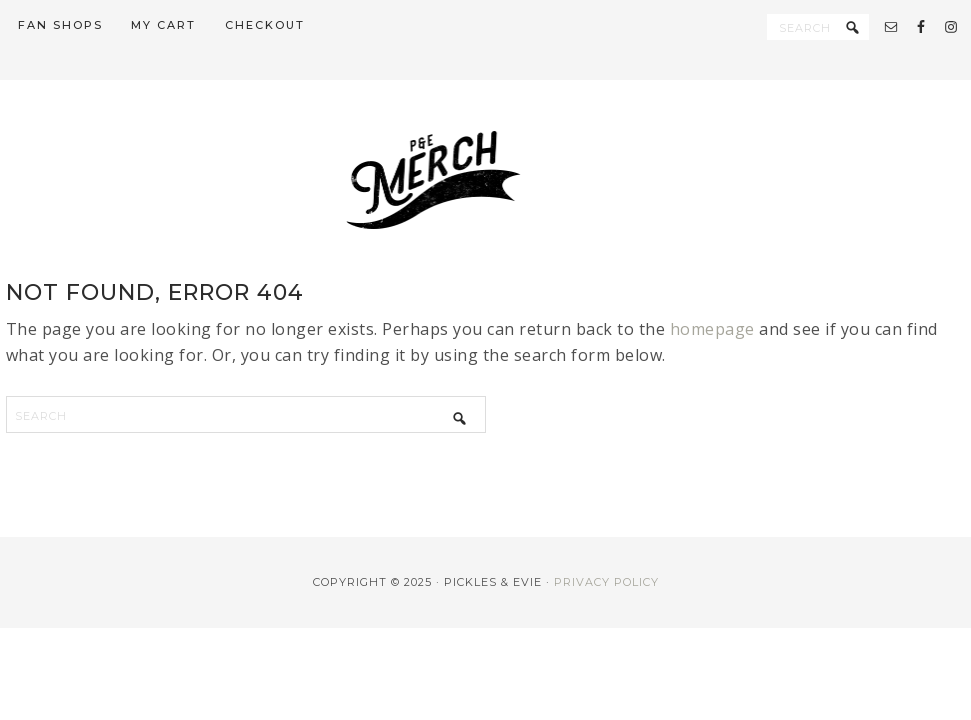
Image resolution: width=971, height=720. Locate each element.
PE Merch (486, 180)
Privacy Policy (606, 582)
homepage (712, 329)
